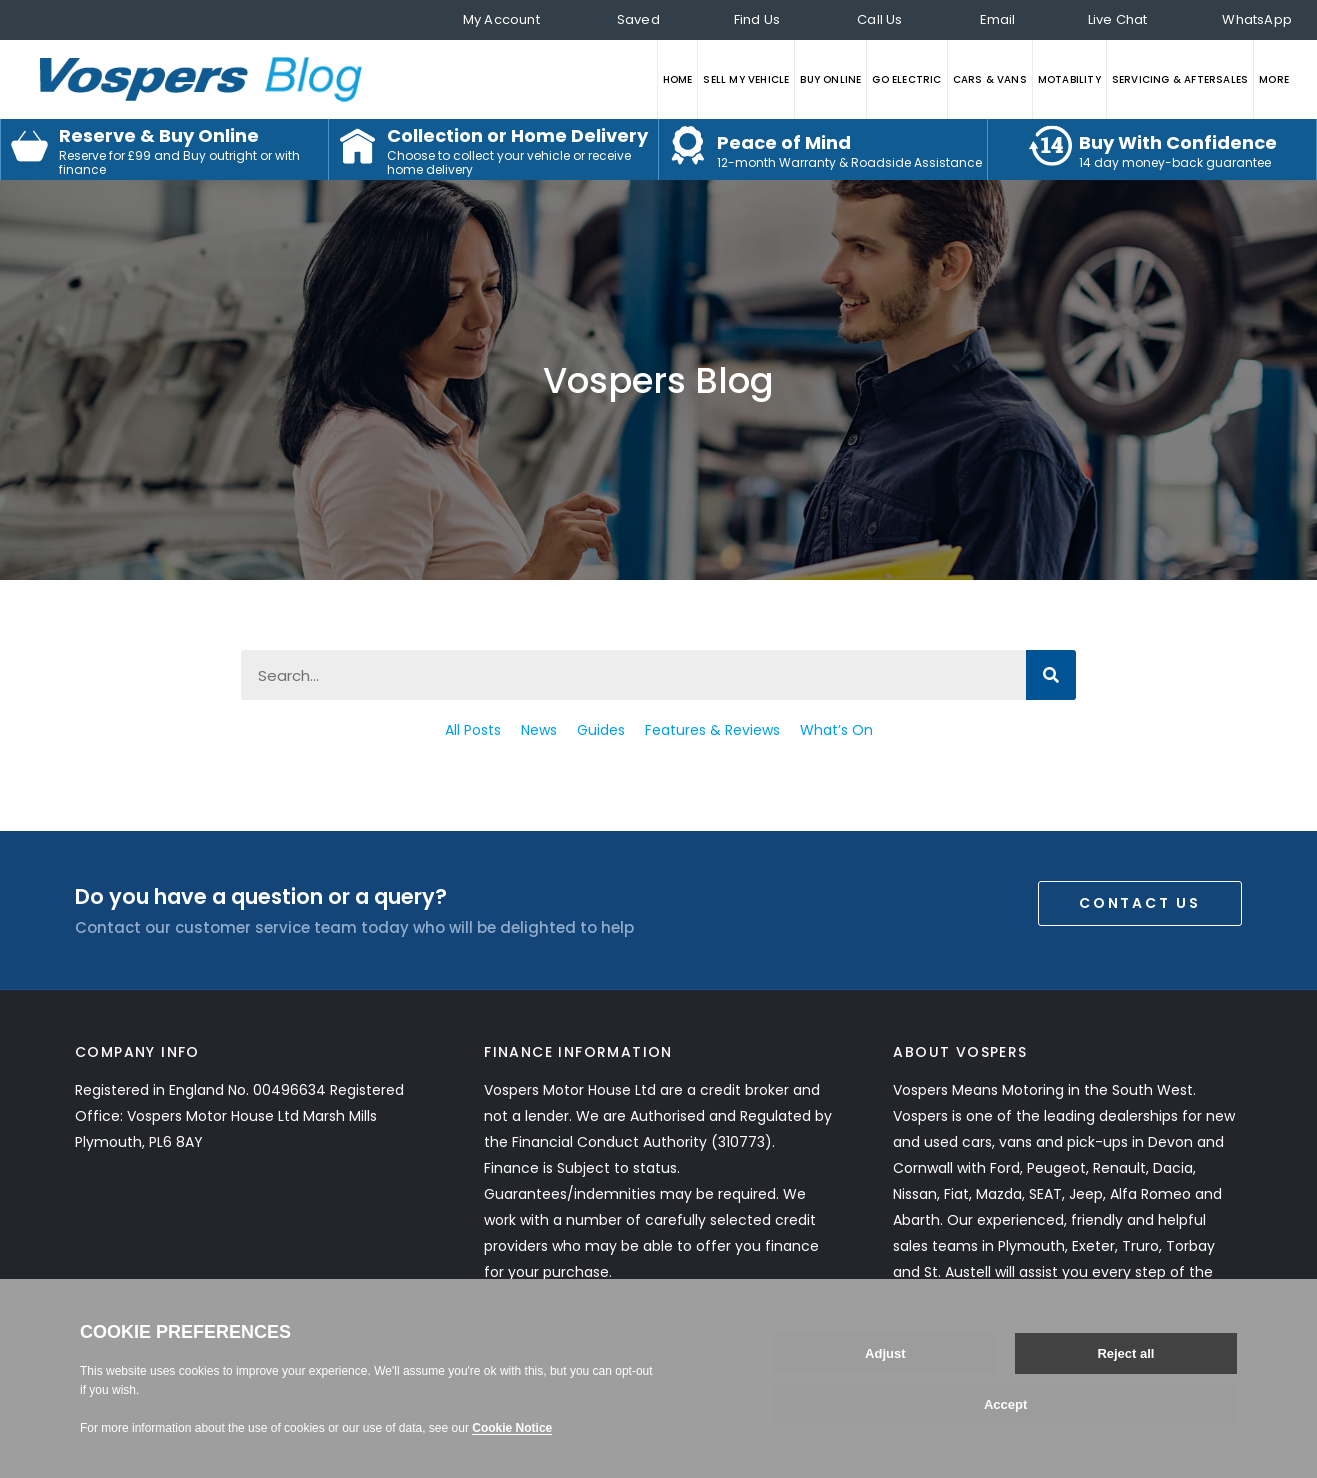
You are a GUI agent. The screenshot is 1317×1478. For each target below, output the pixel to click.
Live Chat (1118, 19)
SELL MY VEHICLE (746, 79)
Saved (638, 19)
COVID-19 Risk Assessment (167, 1406)
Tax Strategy (614, 1379)
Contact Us (1140, 903)
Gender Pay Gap (729, 1379)
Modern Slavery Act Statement (449, 1379)
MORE (1274, 79)
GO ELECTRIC (906, 79)
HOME (678, 79)
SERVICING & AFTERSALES (1180, 79)
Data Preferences (860, 1379)
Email (998, 19)
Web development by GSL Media (1136, 1456)
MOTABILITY (1069, 79)
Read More (965, 1298)
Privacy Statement (140, 1379)
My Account (501, 19)
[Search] (1051, 675)
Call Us (879, 19)
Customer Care (273, 1379)
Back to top (1150, 1393)
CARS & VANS (990, 79)
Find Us (757, 19)
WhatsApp (1257, 19)
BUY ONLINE (830, 79)
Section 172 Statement (351, 1406)
